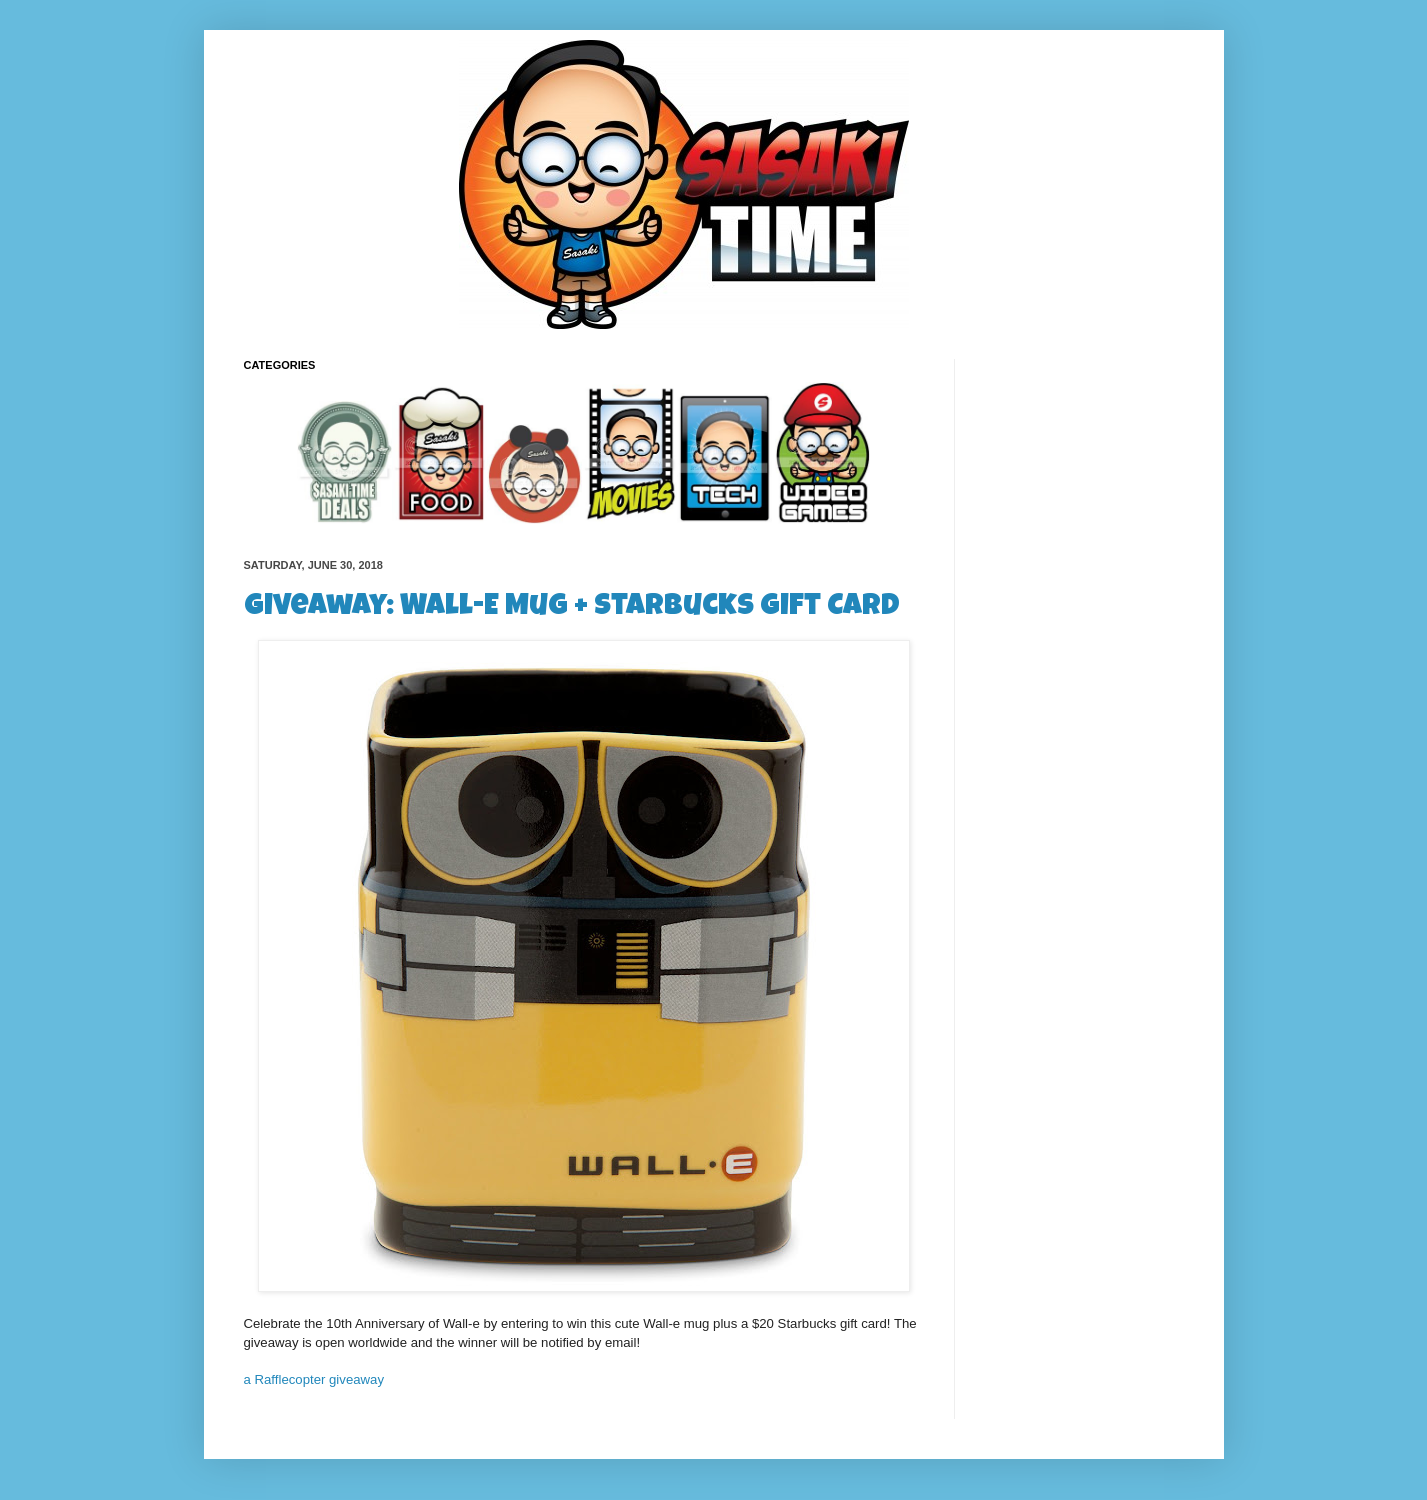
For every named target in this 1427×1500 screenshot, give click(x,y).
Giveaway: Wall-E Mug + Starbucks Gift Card (572, 608)
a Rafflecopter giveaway (314, 1379)
